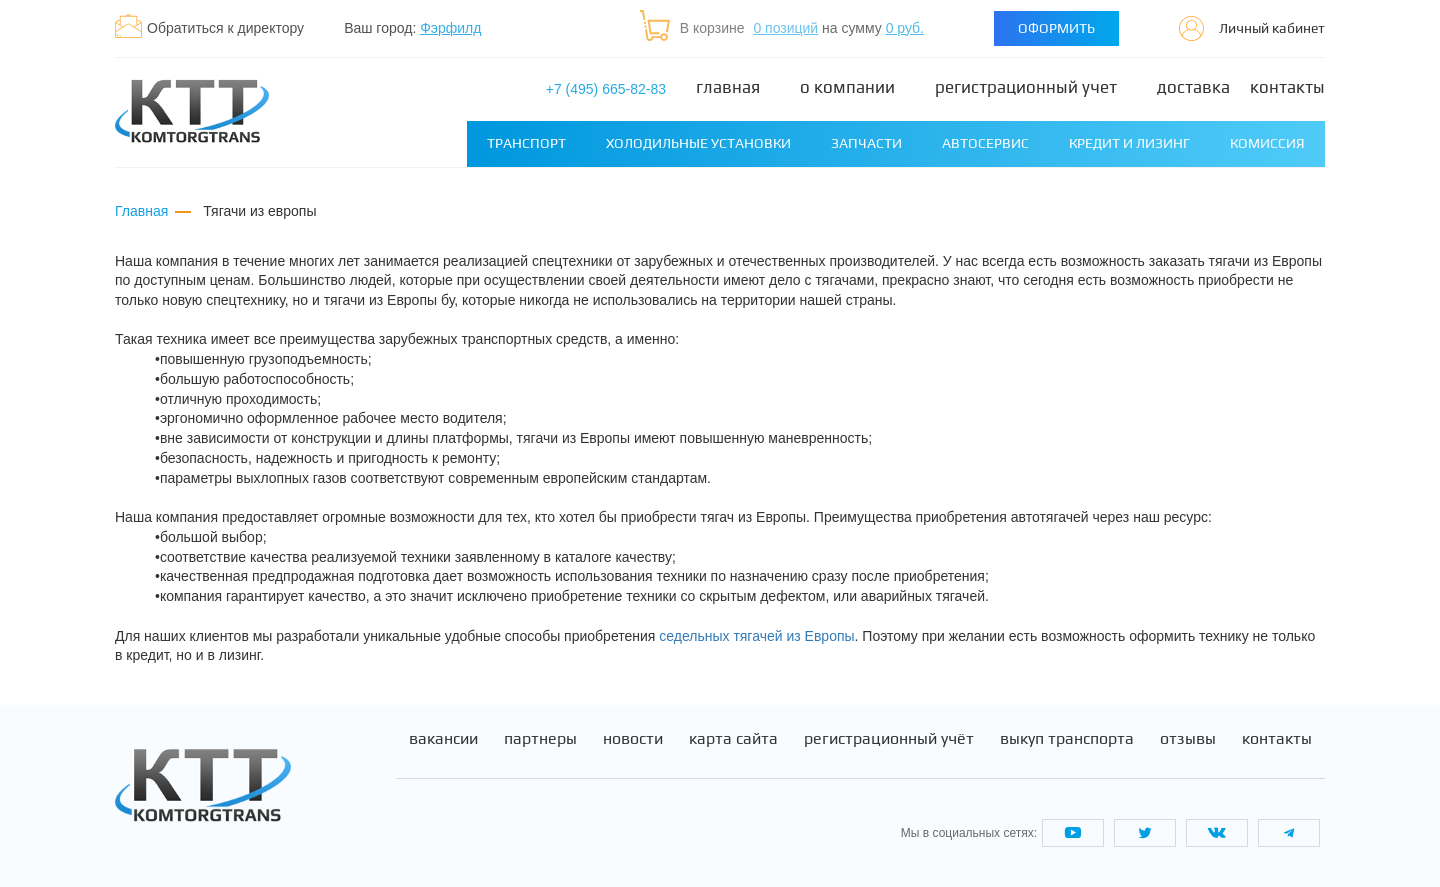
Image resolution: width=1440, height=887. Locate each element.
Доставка (1193, 87)
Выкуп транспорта (1067, 739)
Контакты (1287, 87)
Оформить (1056, 28)
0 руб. (905, 28)
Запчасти (866, 143)
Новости (633, 739)
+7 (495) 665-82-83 (606, 89)
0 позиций (785, 28)
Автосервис (985, 143)
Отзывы (1188, 739)
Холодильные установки (698, 143)
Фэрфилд (450, 28)
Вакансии (443, 739)
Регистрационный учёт (889, 739)
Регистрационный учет (1026, 87)
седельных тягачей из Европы (756, 636)
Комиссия (1267, 143)
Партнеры (540, 739)
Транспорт (526, 143)
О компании (847, 87)
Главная (728, 87)
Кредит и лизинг (1129, 143)
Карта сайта (733, 739)
